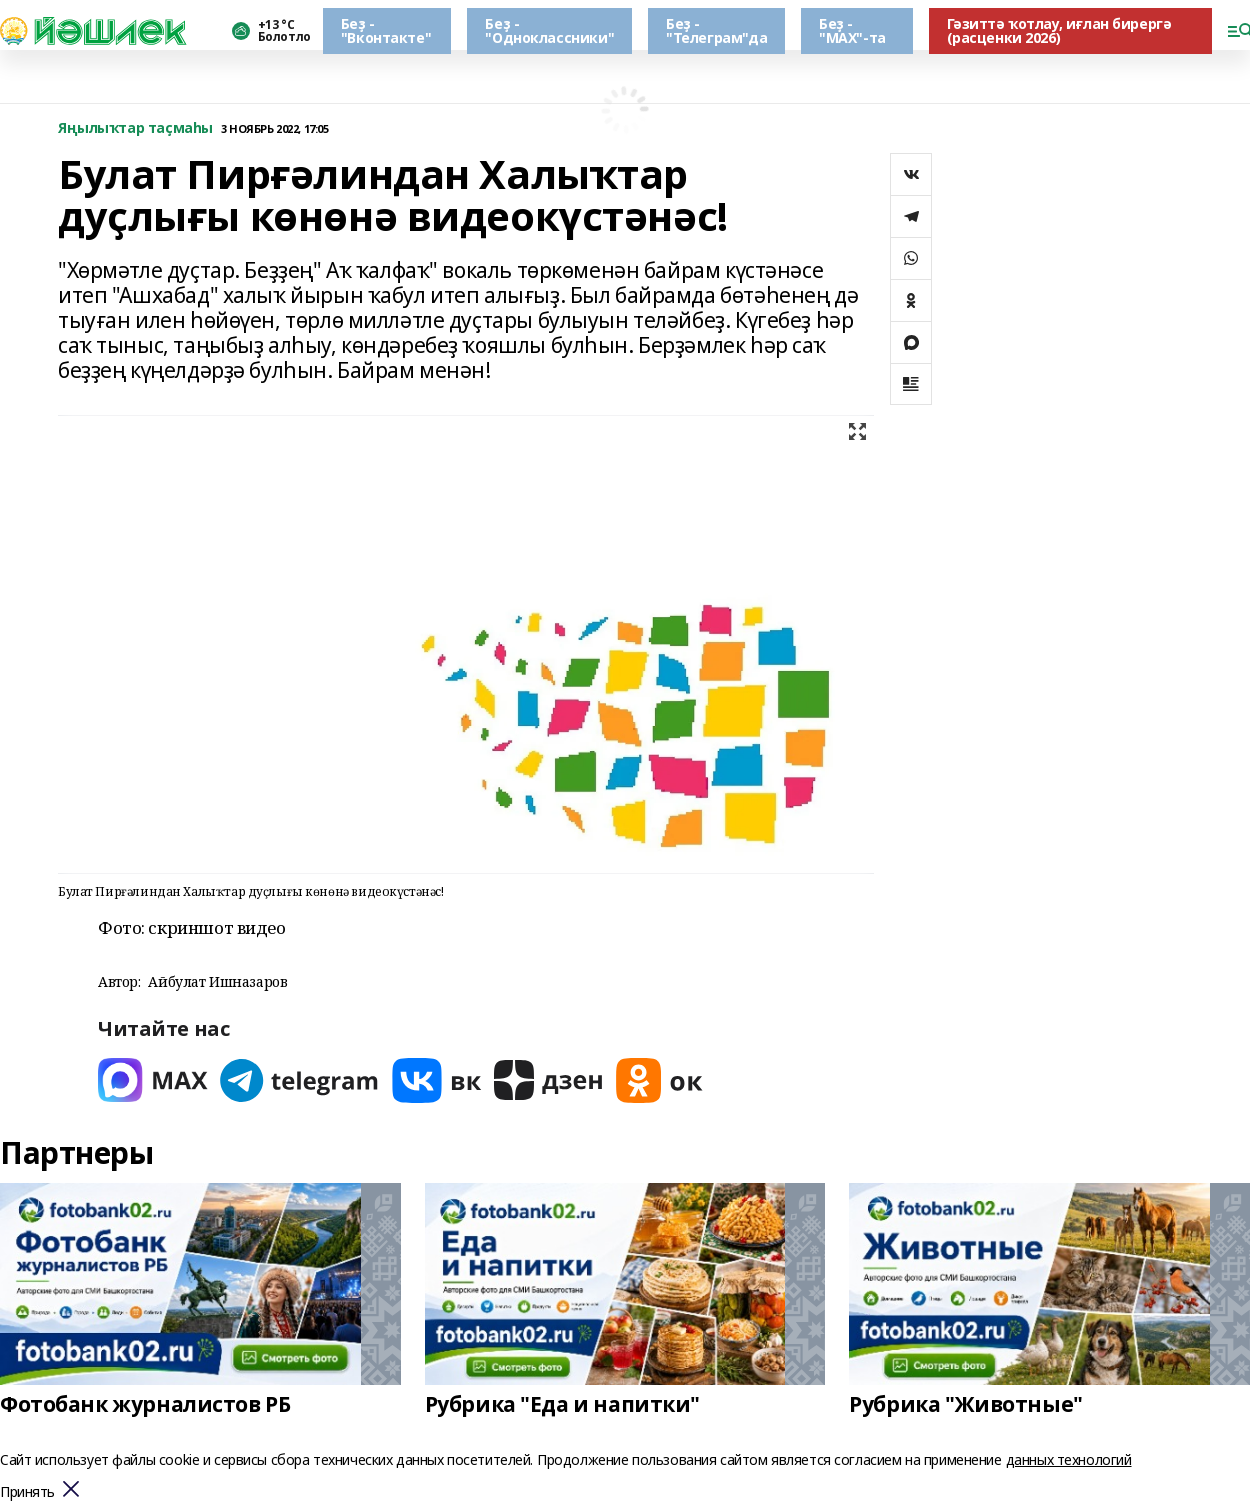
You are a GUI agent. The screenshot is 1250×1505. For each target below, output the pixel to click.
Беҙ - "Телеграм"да (716, 30)
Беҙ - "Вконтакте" (386, 30)
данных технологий (1069, 1459)
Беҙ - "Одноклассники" (549, 30)
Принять (27, 1492)
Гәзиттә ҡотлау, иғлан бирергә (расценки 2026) (1059, 30)
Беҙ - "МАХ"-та (852, 30)
